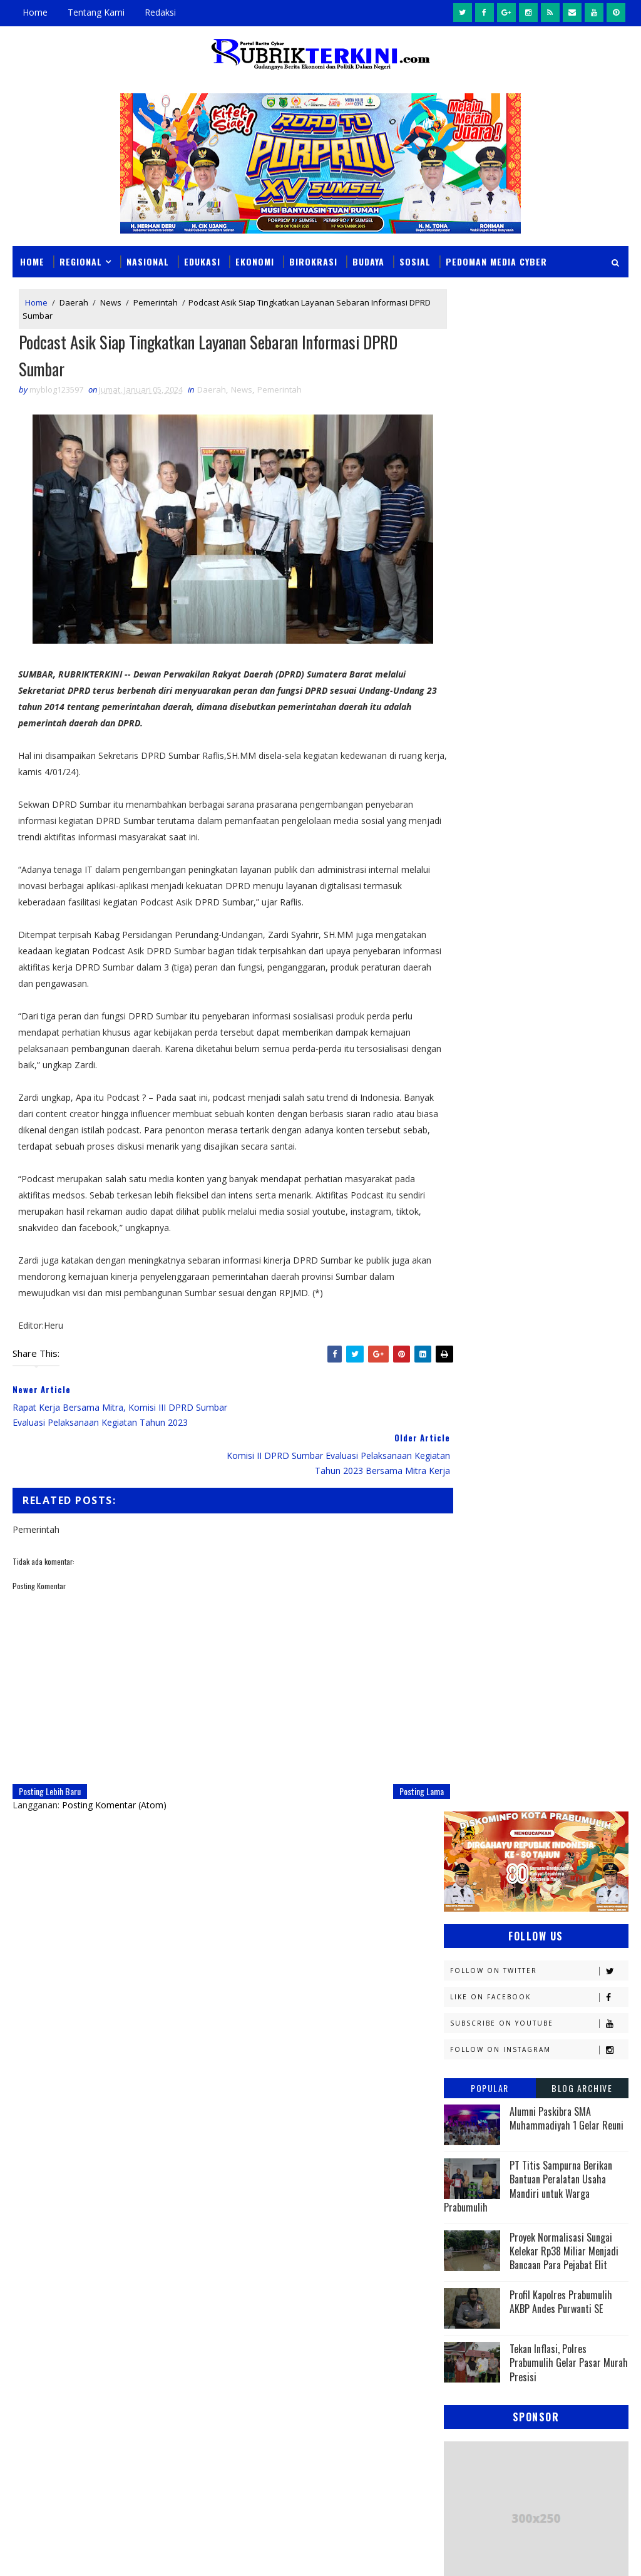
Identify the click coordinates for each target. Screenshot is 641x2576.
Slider (234, 2180)
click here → (258, 2060)
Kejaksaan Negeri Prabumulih (509, 1325)
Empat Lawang (556, 1259)
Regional (80, 260)
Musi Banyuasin (482, 1456)
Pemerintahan (479, 1566)
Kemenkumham (479, 1369)
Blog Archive (581, 565)
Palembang (472, 1544)
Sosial (415, 260)
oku (458, 1654)
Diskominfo (473, 1237)
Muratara (556, 1435)
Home (35, 12)
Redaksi (160, 12)
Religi (553, 1588)
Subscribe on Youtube (539, 501)
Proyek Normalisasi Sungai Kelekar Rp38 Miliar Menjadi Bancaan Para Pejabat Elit (564, 729)
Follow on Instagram (539, 527)
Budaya (368, 260)
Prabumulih (474, 1588)
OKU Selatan (475, 1500)
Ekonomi (254, 260)
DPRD (459, 1215)
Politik (565, 1566)
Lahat (547, 1413)
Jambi (460, 1303)
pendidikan (472, 1676)
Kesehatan (471, 1413)
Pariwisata (555, 1544)
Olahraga (554, 1500)
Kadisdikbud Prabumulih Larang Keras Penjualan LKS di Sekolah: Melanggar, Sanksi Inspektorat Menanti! (348, 2343)
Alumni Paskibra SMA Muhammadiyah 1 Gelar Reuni (566, 596)
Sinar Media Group (186, 2553)
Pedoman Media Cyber (496, 260)
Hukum (542, 1281)
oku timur (521, 1654)
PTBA (459, 1522)
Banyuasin (471, 1193)
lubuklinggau (479, 1632)
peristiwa (552, 1676)
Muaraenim (473, 1435)
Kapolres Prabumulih (549, 1303)
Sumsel (532, 1610)
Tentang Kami (96, 12)
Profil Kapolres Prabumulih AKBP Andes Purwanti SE (561, 779)
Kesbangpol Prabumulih (499, 1391)
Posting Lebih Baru (50, 1761)
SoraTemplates (75, 2553)
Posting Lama (399, 1761)
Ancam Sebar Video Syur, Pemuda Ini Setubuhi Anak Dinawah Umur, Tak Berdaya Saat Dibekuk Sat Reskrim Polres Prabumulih (312, 2278)
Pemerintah (155, 302)
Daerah (73, 302)
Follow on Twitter (539, 448)
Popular (490, 565)
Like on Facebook (539, 475)
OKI (524, 1478)
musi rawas (565, 1632)
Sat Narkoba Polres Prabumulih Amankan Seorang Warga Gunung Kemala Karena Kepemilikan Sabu (353, 2458)
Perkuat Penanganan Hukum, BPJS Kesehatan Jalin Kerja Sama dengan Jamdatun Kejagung (343, 2401)
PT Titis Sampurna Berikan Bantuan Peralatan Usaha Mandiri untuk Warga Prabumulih (528, 664)
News (110, 302)
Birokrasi (313, 260)
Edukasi (202, 260)
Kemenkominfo (479, 1347)
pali (584, 1654)
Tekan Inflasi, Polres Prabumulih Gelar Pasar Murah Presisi (569, 840)
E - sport (552, 1237)
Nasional (147, 260)
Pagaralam (526, 1522)
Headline (467, 1281)
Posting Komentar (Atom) (114, 1775)
